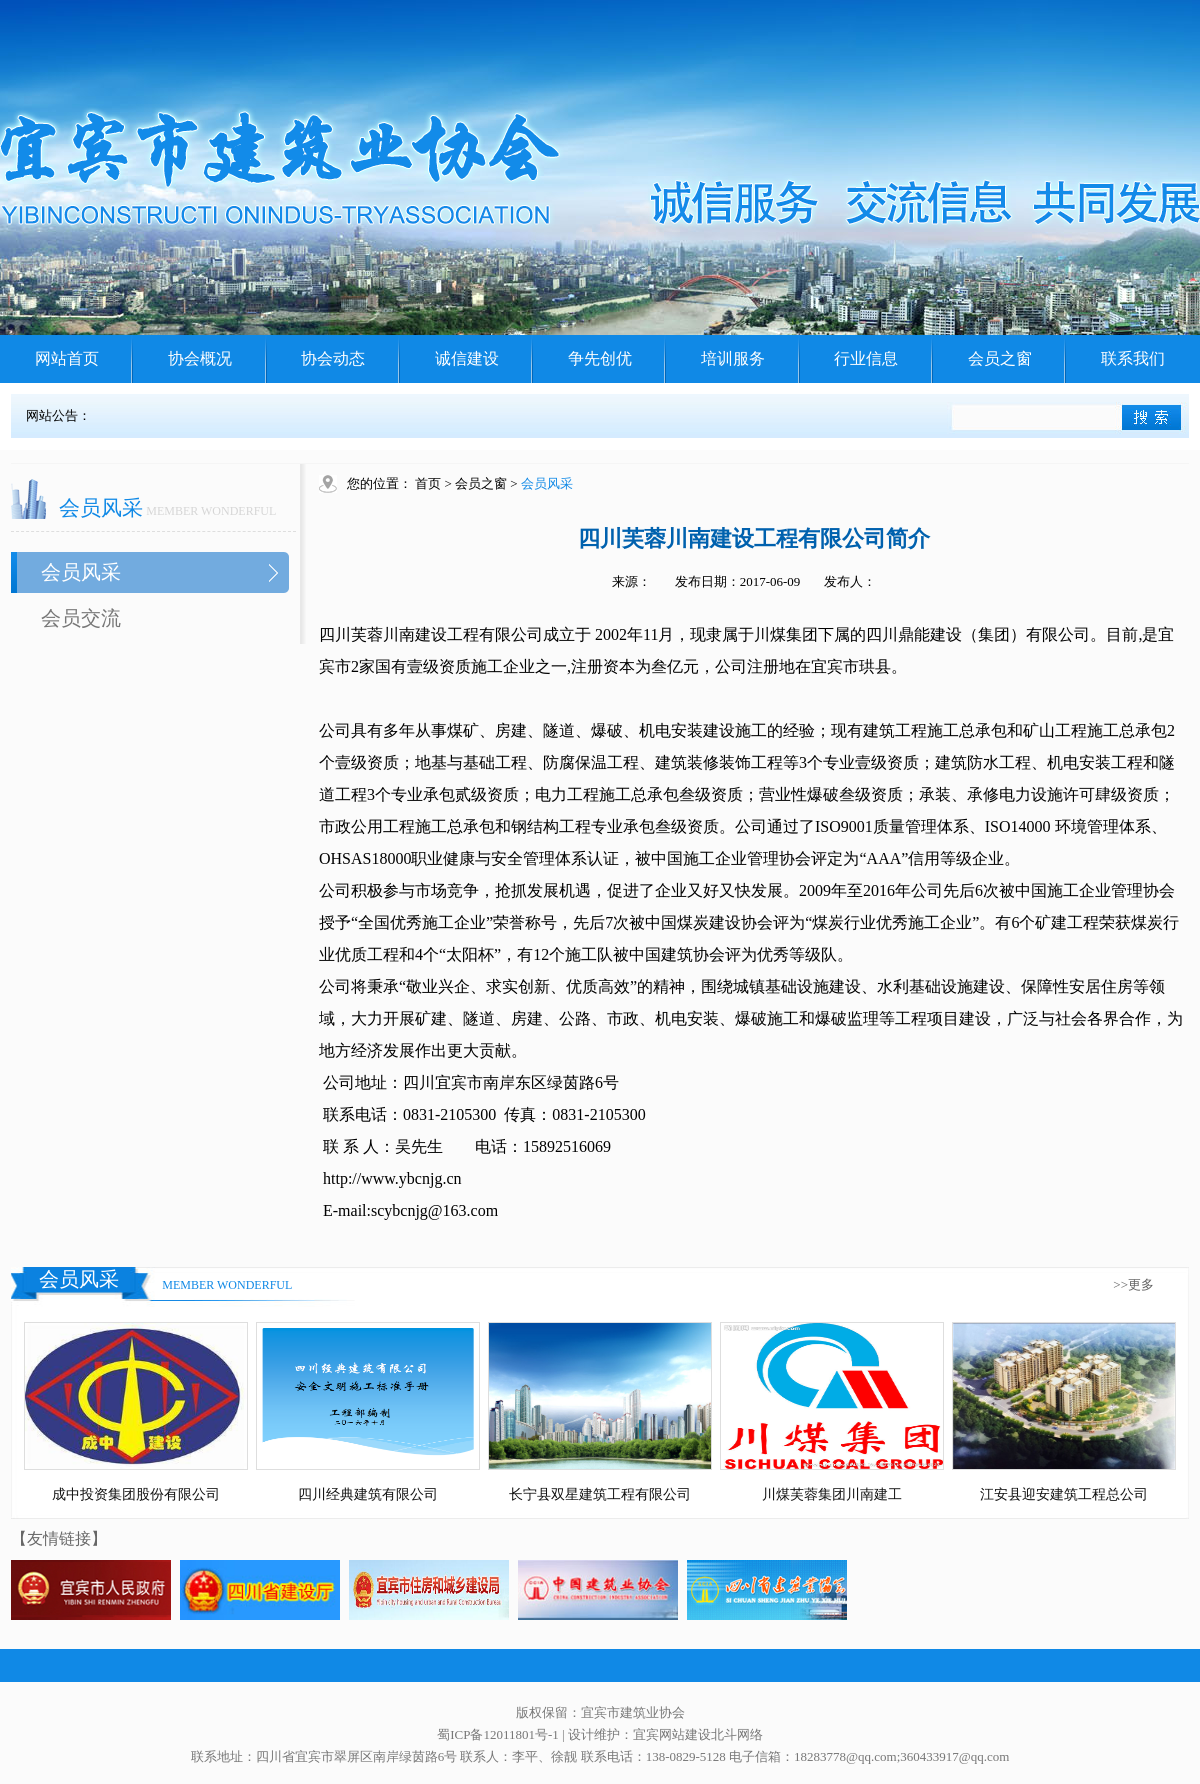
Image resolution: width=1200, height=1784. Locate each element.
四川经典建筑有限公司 (368, 1494)
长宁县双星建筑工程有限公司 (600, 1494)
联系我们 (1133, 358)
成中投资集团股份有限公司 (136, 1494)
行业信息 (866, 358)
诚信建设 (467, 358)
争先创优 (600, 358)
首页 (428, 483)
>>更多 (1133, 1284)
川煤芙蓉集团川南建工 (832, 1494)
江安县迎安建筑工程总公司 (1064, 1494)
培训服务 (733, 358)
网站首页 (67, 358)
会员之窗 (1000, 358)
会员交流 (81, 618)
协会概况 (200, 358)
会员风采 (81, 572)
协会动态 (333, 358)
